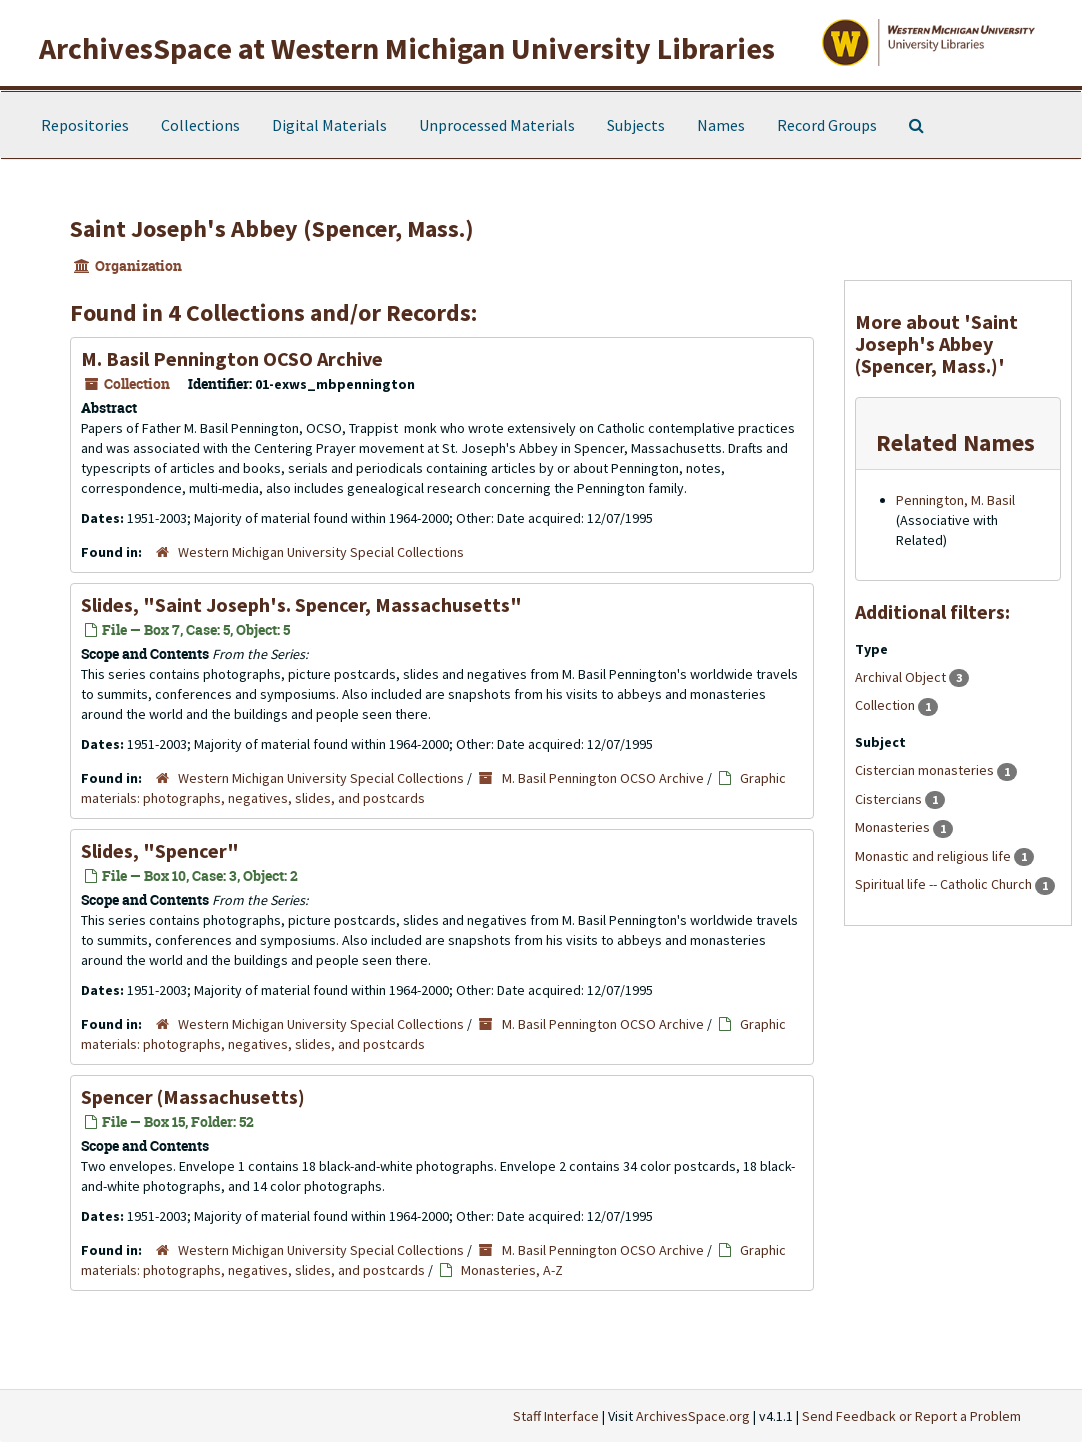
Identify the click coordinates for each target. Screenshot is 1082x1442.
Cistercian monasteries (926, 770)
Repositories (85, 125)
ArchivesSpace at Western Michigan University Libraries (407, 48)
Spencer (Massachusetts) (193, 1096)
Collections (200, 125)
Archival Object (902, 677)
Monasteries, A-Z (512, 1270)
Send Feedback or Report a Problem (911, 1416)
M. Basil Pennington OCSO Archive (232, 358)
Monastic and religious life (934, 856)
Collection (886, 705)
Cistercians (890, 799)
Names (721, 125)
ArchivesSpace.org (693, 1416)
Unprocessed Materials (497, 125)
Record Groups (827, 125)
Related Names (955, 442)
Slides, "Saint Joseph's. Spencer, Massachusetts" (301, 604)
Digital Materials (329, 125)
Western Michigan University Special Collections (321, 552)
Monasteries (894, 827)
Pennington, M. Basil (955, 500)
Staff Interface (556, 1416)
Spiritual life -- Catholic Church (945, 884)
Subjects (636, 125)
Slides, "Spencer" (160, 850)
